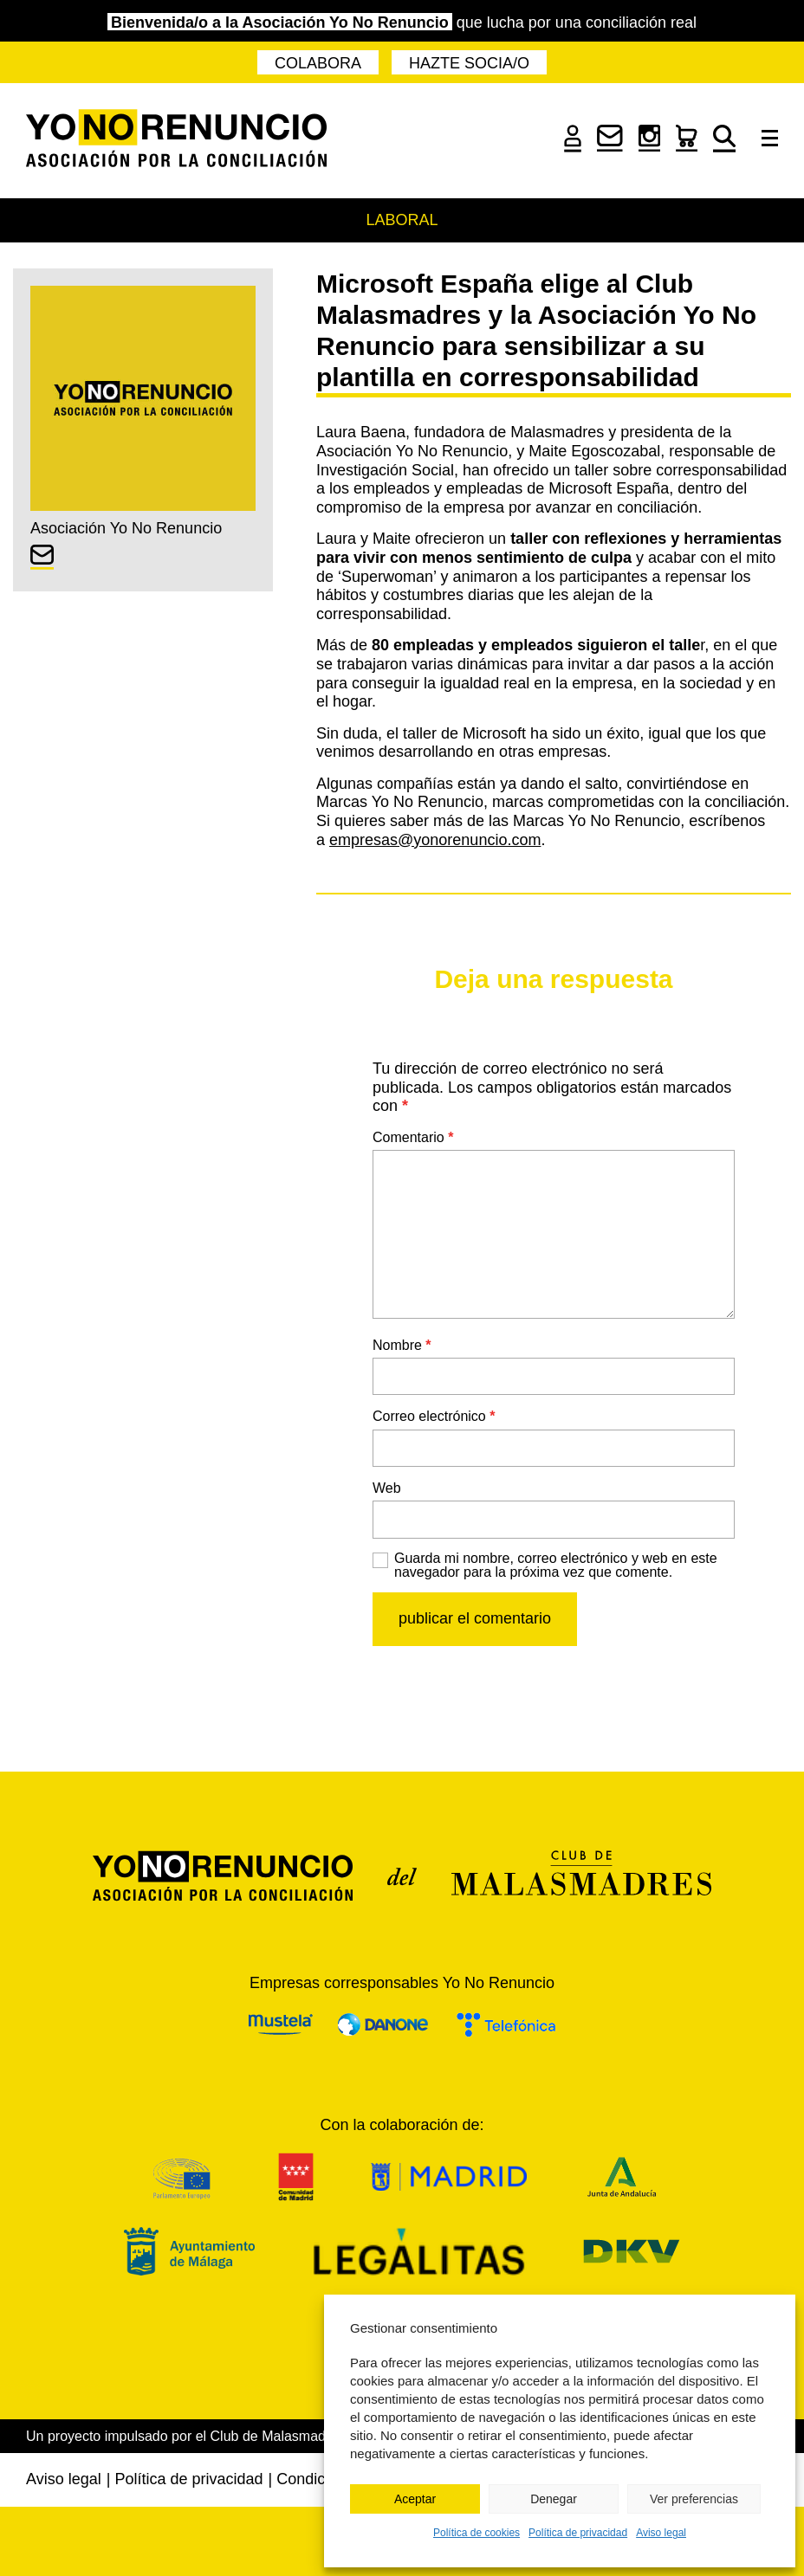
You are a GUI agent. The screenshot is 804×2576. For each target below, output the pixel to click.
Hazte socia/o (469, 63)
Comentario (413, 1137)
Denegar (553, 2499)
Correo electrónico (434, 1416)
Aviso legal (661, 2533)
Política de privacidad (577, 2533)
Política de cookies (476, 2533)
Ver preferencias (694, 2499)
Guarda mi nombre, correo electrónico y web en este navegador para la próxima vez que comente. (555, 1565)
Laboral (402, 220)
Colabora (318, 63)
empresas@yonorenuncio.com (435, 840)
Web (387, 1488)
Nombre (402, 1345)
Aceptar (415, 2499)
